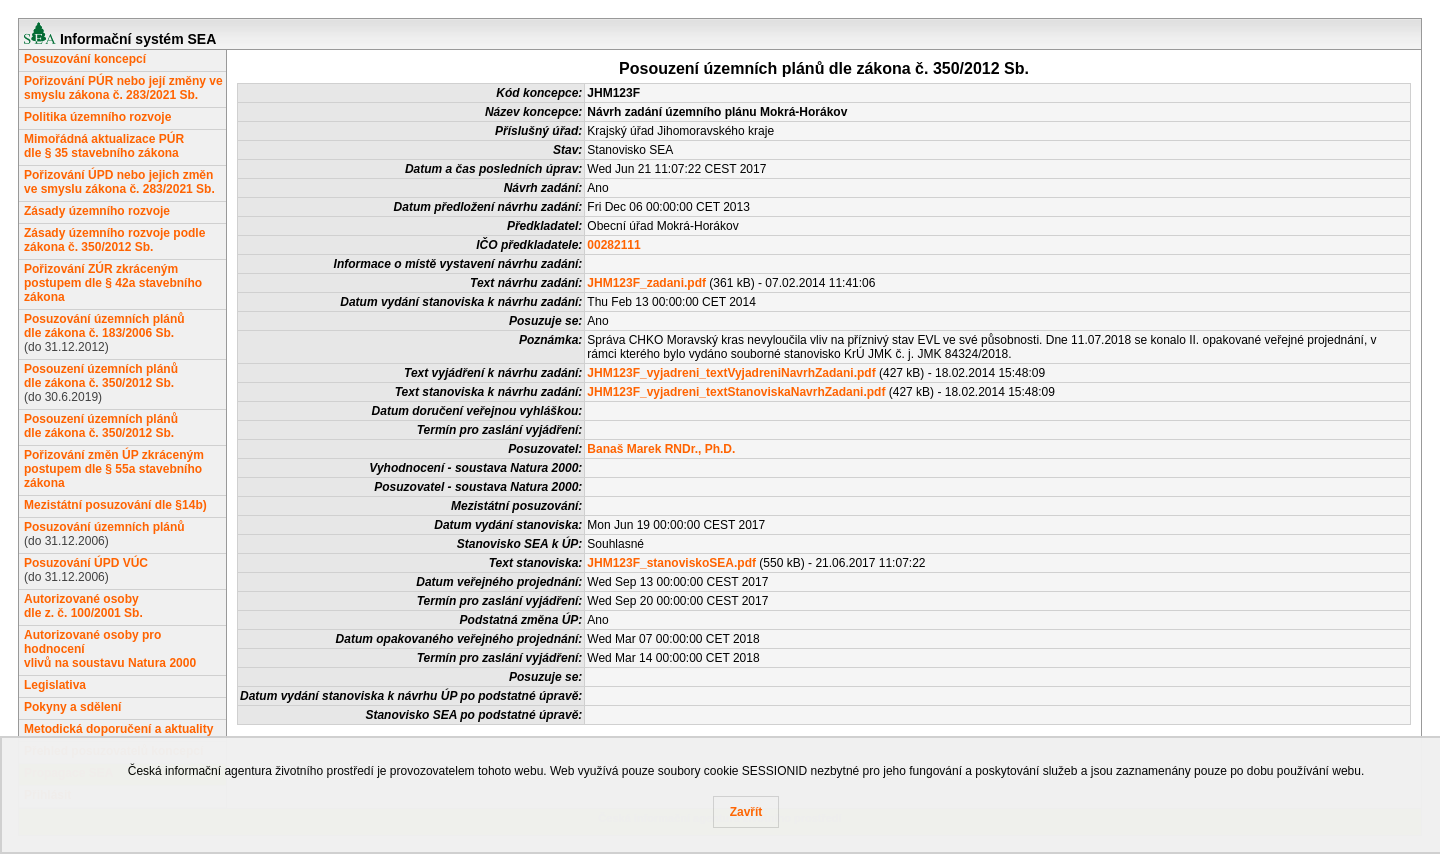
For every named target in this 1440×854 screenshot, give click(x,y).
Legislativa (55, 685)
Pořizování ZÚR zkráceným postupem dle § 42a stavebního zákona (113, 283)
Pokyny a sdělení (72, 707)
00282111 (613, 245)
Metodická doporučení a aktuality (118, 729)
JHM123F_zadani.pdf (646, 283)
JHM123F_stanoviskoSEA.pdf (671, 563)
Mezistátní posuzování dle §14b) (115, 505)
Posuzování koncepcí (85, 59)
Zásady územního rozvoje (97, 211)
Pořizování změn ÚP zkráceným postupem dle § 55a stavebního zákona (114, 469)
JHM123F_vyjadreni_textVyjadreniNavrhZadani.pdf (731, 373)
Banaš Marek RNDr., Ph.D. (661, 449)
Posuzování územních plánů (104, 527)
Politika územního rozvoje (97, 117)
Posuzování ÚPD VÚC (86, 563)
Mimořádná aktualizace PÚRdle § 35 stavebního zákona (104, 146)
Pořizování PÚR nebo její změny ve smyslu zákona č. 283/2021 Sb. (123, 88)
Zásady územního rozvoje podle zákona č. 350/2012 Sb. (114, 240)
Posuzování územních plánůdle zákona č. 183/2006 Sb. (104, 326)
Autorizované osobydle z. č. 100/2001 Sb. (83, 606)
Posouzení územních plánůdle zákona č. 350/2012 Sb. (101, 376)
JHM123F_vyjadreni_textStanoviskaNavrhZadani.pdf (736, 392)
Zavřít (746, 812)
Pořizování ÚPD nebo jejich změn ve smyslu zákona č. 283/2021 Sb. (119, 182)
